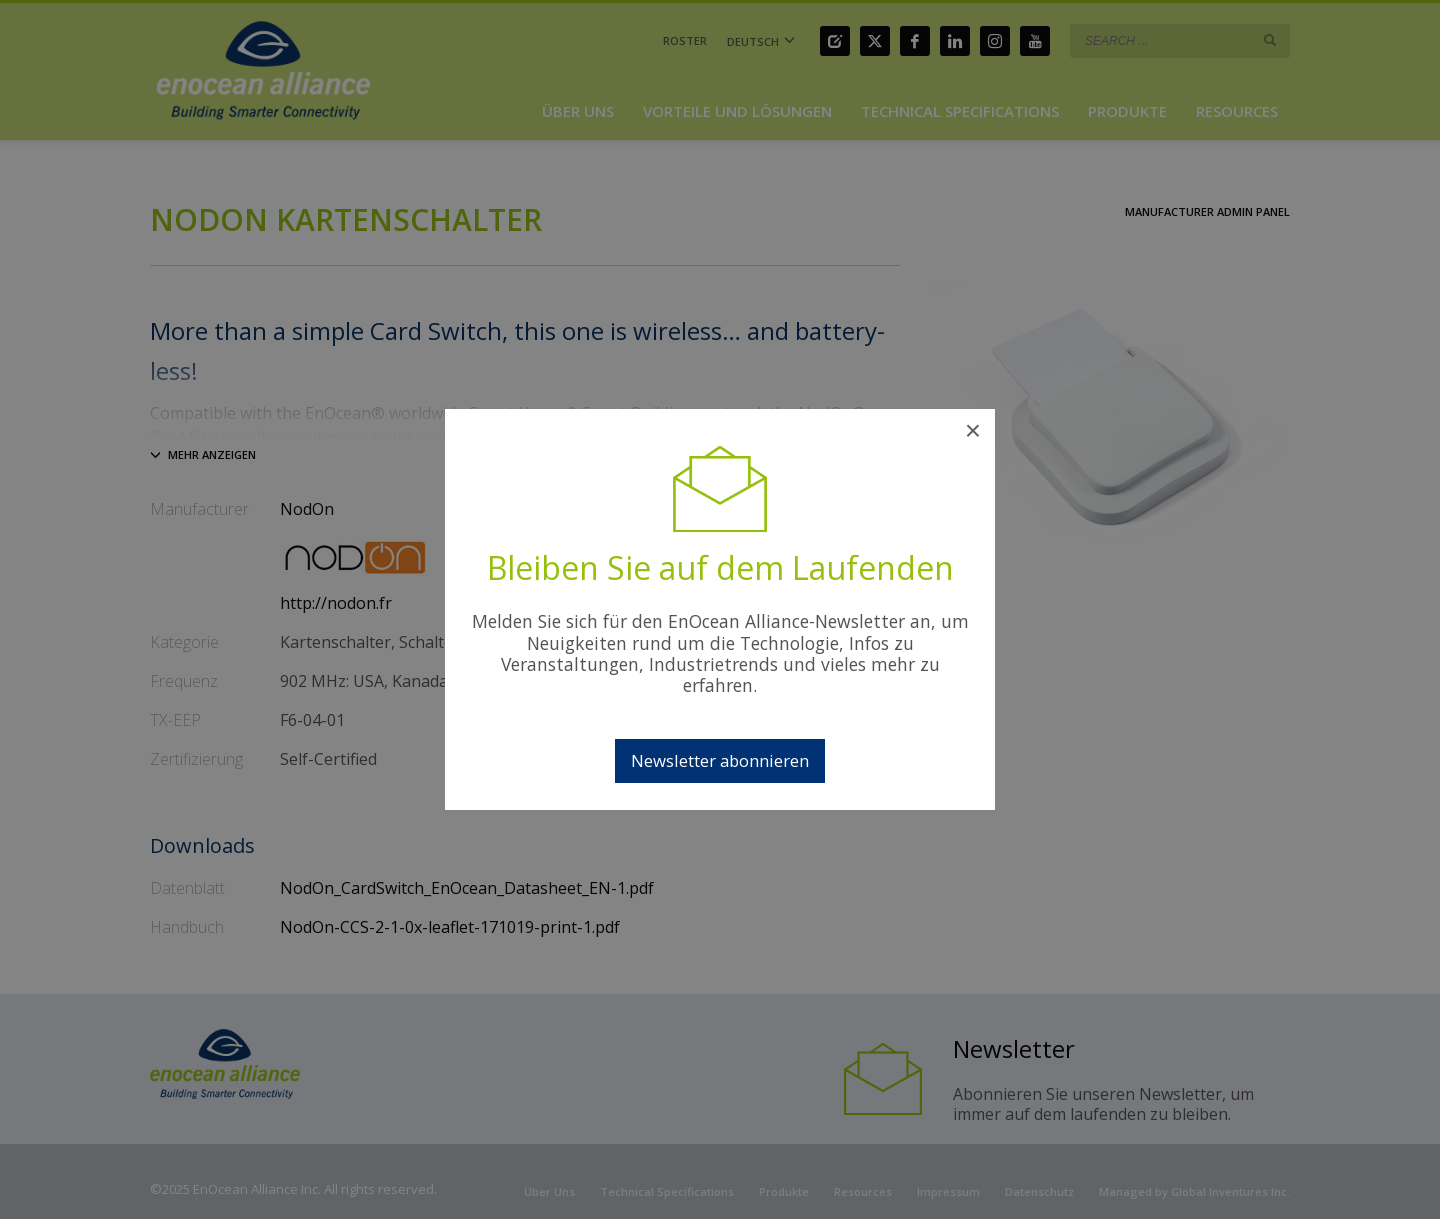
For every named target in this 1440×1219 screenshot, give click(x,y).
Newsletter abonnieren (720, 760)
